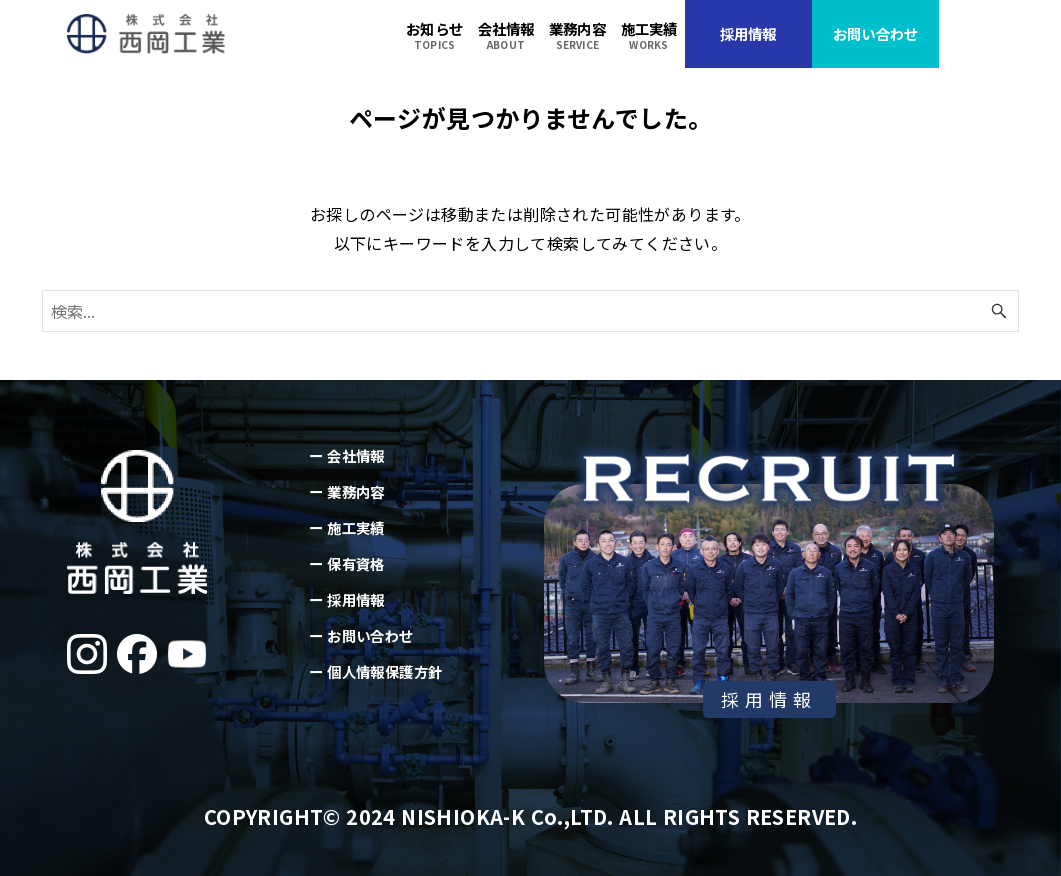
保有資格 (356, 563)
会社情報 (356, 455)
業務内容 (356, 491)
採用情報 (356, 599)
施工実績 (356, 527)
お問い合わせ (370, 635)
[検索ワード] (530, 311)
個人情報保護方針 (384, 671)
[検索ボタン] (999, 311)
